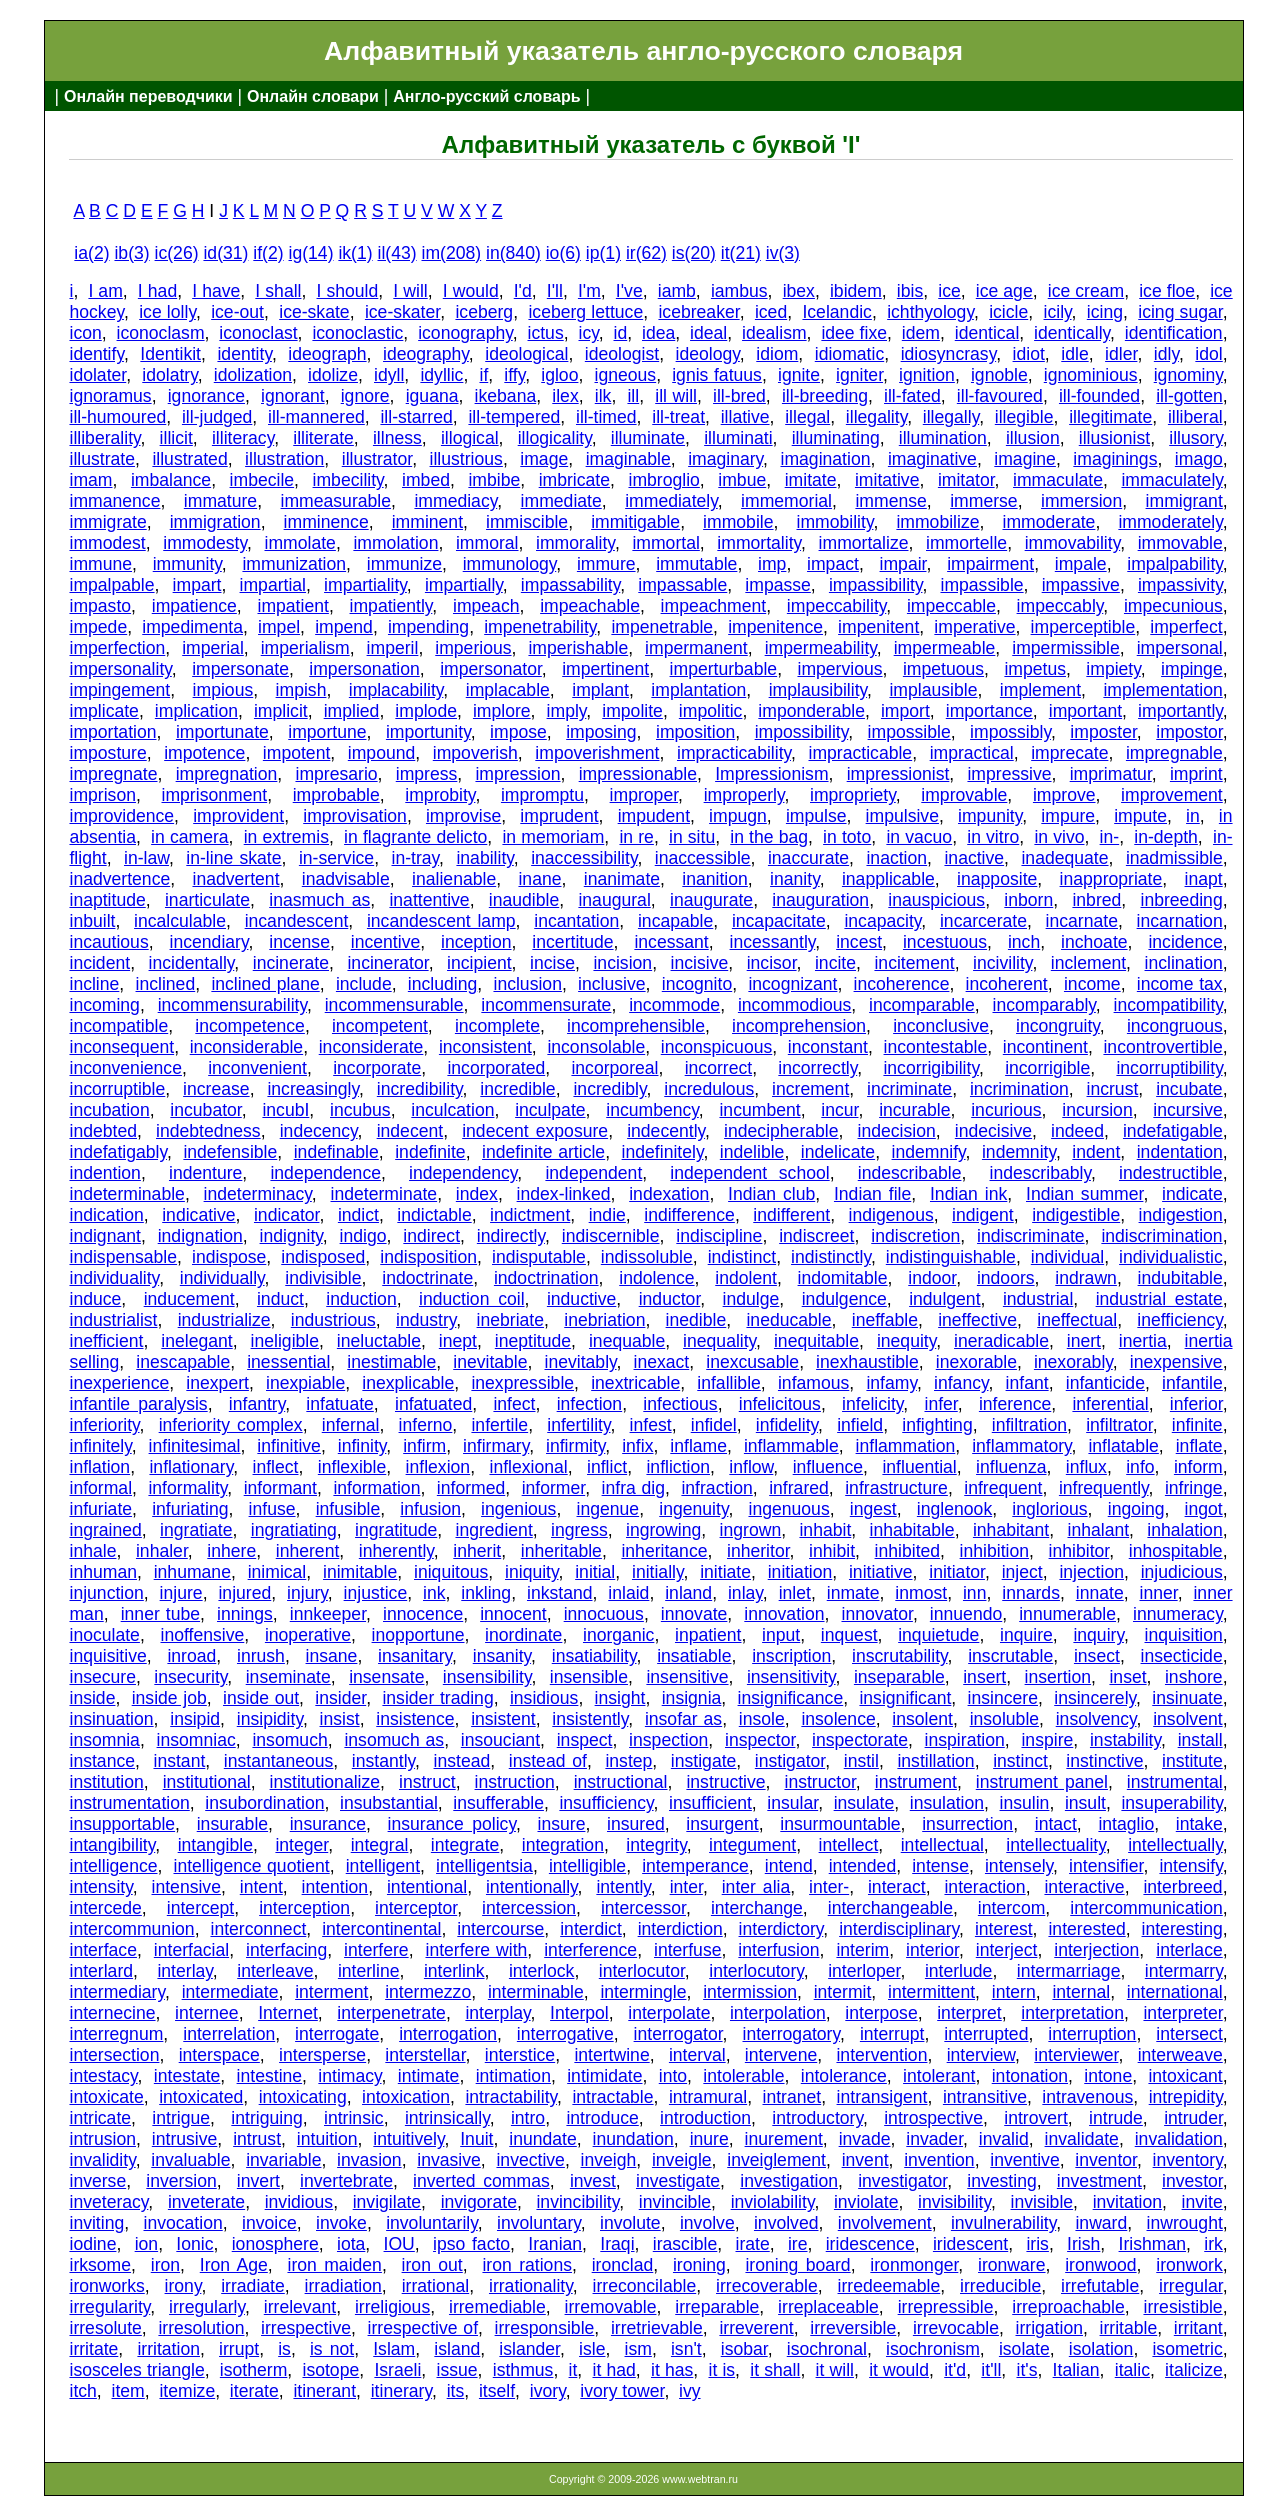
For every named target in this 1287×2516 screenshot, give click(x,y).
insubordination (264, 1803)
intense (940, 1866)
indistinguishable (951, 1257)
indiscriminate (1031, 1236)
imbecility (348, 480)
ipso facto (471, 2244)
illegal (807, 417)
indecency (319, 1131)
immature (220, 501)
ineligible (285, 1341)
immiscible (527, 522)
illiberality (104, 438)
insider (340, 1698)
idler (1121, 354)
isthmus (523, 2370)
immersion (1081, 501)
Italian (1076, 2370)
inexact (662, 1362)
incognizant (792, 984)
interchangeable (890, 1908)
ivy (690, 2391)
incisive (700, 963)
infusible (348, 1509)
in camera (189, 837)
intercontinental (381, 1929)
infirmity (575, 1446)
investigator (902, 2181)
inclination (1184, 963)
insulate (864, 1803)
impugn (738, 816)
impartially (464, 585)
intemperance (695, 1866)
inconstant (828, 1047)
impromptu (542, 795)
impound (382, 753)
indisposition (428, 1257)
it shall (775, 2370)
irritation (168, 2349)
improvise (463, 816)
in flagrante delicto (415, 837)
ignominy (1188, 375)
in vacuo (919, 837)
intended (863, 1866)
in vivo (1059, 837)
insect (1097, 1656)
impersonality (120, 669)
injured (244, 1593)
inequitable (816, 1341)
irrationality (531, 2286)
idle (1074, 354)
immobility (835, 522)
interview (981, 2055)
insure (562, 1824)
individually (222, 1278)
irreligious (392, 2307)
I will (410, 291)
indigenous (891, 1215)
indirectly (511, 1236)
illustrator (377, 459)
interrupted (986, 2034)
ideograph (327, 354)
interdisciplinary (899, 1929)
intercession (529, 1908)
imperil (393, 648)
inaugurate (711, 900)
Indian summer (1084, 1194)
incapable (675, 921)
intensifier (1106, 1866)
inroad (191, 1656)
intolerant (939, 2076)
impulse (816, 816)
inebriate (511, 1320)
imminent (427, 522)
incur (839, 1110)
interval (697, 2055)
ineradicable (1001, 1341)
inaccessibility (584, 858)
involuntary (539, 2223)
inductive (581, 1299)
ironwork (1189, 2265)
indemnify (929, 1152)
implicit (281, 711)
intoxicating (303, 2097)
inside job (169, 1698)
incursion (1097, 1110)
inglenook (954, 1509)
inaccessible (703, 858)
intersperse (322, 2055)
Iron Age (234, 2265)
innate (1100, 1593)
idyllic (441, 375)
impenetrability (540, 627)
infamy (891, 1383)
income (1092, 984)
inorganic (618, 1635)
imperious (473, 648)
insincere (1003, 1698)
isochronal (827, 2349)
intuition (327, 2139)
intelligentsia (484, 1866)
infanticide (1105, 1383)
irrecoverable (767, 2286)
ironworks (106, 2286)
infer (940, 1404)
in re (636, 837)
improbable (336, 795)
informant (280, 1488)
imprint (1196, 774)
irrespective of (423, 2328)
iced (771, 312)
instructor (819, 1782)
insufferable (498, 1803)
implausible (933, 690)
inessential (288, 1362)
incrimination (1019, 1089)
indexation (669, 1194)
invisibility (954, 2202)
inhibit (832, 1551)
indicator (287, 1215)
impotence (204, 753)
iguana (432, 396)
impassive (1081, 585)
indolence (656, 1278)
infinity (362, 1446)
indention (104, 1173)
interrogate (337, 2034)
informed (471, 1488)
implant (600, 690)
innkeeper (328, 1614)
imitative (887, 480)
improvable (964, 795)
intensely (1019, 1866)
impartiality (365, 585)
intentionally (532, 1887)
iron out (432, 2265)
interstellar (425, 2055)
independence (325, 1173)
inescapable (183, 1362)
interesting (1182, 1929)
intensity (100, 1887)
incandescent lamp (441, 921)
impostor (1189, 732)
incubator (205, 1110)
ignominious (1091, 375)
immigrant (1184, 501)
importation (112, 732)
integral (380, 1845)
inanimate (622, 879)
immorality (575, 543)
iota (351, 2244)
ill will (676, 396)
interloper (864, 1971)
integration (563, 1845)
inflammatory (1021, 1446)
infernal (351, 1425)
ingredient (494, 1530)
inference (1015, 1404)
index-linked (564, 1194)
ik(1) (355, 253)
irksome (100, 2265)
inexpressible (522, 1383)
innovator (876, 1614)
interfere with (477, 1950)
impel (279, 627)
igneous (626, 375)
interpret (969, 2013)
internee (207, 2013)
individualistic (1171, 1257)
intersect (1189, 2034)
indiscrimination (1161, 1236)
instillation (935, 1761)
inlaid (628, 1593)
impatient (292, 606)
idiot (1029, 354)
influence (828, 1467)
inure (709, 2139)
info (1140, 1467)
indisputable (539, 1257)
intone (1108, 2076)
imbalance (171, 480)
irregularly (207, 2307)
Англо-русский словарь (486, 96)
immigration (215, 522)
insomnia (104, 1740)
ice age (1004, 291)
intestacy (103, 2076)
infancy (961, 1383)
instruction (515, 1782)
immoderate (1048, 522)
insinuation (111, 1719)
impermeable (945, 648)
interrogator (678, 2034)
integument (752, 1845)
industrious (333, 1320)
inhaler (162, 1551)
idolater (97, 375)
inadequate (1064, 858)
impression (517, 774)
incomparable (922, 1005)
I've (629, 291)
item (128, 2391)
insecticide (1182, 1656)
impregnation (227, 774)
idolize (333, 375)
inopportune (418, 1635)
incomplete (497, 1026)
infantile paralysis (138, 1404)
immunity (187, 564)
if (483, 375)
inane (539, 879)
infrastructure (896, 1488)
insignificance (791, 1698)
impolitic (711, 711)
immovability (1072, 543)
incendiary (209, 942)
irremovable (611, 2307)
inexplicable (408, 1383)
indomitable (843, 1278)
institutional (207, 1782)
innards (1031, 1593)
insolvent (1187, 1719)
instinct (1020, 1761)
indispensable (123, 1257)
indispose (229, 1257)
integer (301, 1845)
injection (1091, 1572)
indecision (897, 1131)
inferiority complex (231, 1425)
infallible (729, 1383)
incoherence (902, 984)
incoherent (1007, 984)
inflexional (528, 1467)
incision (622, 963)
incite (835, 963)
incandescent (297, 921)
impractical (972, 753)
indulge (751, 1299)
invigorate (479, 2202)
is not (332, 2349)
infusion (430, 1509)
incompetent (380, 1026)
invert (258, 2181)
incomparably (1043, 1005)
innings (245, 1614)
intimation (513, 2076)
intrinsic (354, 2118)
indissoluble (647, 1257)
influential (919, 1467)
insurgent (722, 1824)
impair (903, 564)
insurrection (967, 1824)
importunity (428, 732)
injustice (376, 1593)
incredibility (420, 1089)
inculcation (452, 1110)
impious (223, 690)
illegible (1024, 417)
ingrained (105, 1530)
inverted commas (481, 2181)
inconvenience (125, 1068)
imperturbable (724, 669)
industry (426, 1320)
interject (1007, 1950)
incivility (1002, 963)
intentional (427, 1887)
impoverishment (597, 753)
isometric (1187, 2349)
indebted (103, 1131)
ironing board (797, 2265)
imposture (107, 753)
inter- (829, 1887)
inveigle (682, 2160)
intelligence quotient (252, 1866)
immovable (1180, 543)
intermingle (643, 1992)
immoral (487, 543)
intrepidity (1186, 2097)
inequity (906, 1341)
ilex (565, 396)
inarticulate (207, 900)
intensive (186, 1887)
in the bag (769, 837)
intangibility (112, 1845)
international (1175, 1992)
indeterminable (126, 1194)
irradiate (253, 2286)
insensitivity (791, 1677)
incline (94, 984)
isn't (686, 2349)
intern (1014, 1992)
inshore (1194, 1677)
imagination (826, 459)
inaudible (524, 900)
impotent (296, 753)
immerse (983, 501)
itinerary (401, 2391)
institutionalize (325, 1782)
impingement (119, 690)
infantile (1192, 1383)
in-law (146, 858)
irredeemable (889, 2286)
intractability (511, 2097)
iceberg (484, 312)
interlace (1189, 1950)
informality (187, 1488)
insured (636, 1824)
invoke (341, 2223)
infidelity (787, 1425)
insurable (232, 1824)
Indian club (771, 1194)
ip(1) (603, 253)
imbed (426, 480)
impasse (778, 585)
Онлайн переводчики (148, 96)
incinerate (291, 963)
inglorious (1049, 1509)
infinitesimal (195, 1446)
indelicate (838, 1152)
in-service (336, 858)
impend (344, 627)
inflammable (791, 1446)
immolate (300, 543)
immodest (107, 543)
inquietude (938, 1635)
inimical (277, 1572)
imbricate (574, 480)
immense (890, 501)
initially (658, 1572)
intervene (781, 2055)
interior (932, 1950)
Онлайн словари (313, 96)
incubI (285, 1110)
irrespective (306, 2328)
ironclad (623, 2265)
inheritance (664, 1551)
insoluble (1004, 1719)
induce (95, 1299)
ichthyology (930, 312)
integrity (656, 1845)
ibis (910, 291)
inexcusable (752, 1362)
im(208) (452, 253)
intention (335, 1887)
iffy (514, 375)
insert (984, 1677)
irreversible (853, 2328)
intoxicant (1185, 2076)
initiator (957, 1572)
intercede (105, 1908)
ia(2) (91, 253)
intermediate (230, 1992)
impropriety (853, 795)
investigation (789, 2181)
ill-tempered (514, 417)
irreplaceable (828, 2307)
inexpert (217, 1383)
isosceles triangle (136, 2370)
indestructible (1171, 1173)
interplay (497, 2013)
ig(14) (311, 253)
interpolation (778, 2013)
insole (762, 1719)
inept (458, 1341)
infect (514, 1404)
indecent (410, 1131)
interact (897, 1887)
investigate (678, 2181)
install (1200, 1740)
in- (1110, 837)
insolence (838, 1719)
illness (397, 438)
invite (1202, 2202)
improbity (440, 795)
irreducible (1000, 2286)
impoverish (475, 753)
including (442, 984)
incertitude (572, 942)
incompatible (118, 1026)
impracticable (861, 753)
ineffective (977, 1320)
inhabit (825, 1530)
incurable (914, 1110)
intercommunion (131, 1929)
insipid (195, 1719)
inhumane (192, 1572)
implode (426, 711)
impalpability (1175, 564)
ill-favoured (1000, 396)
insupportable (122, 1824)
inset (1127, 1677)
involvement (885, 2223)
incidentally (192, 963)
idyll (389, 375)
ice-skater (402, 312)
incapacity (882, 921)
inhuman (103, 1572)
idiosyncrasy (949, 354)
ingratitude (396, 1530)
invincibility (577, 2202)
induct (280, 1299)
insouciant (500, 1740)
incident (99, 963)
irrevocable (956, 2328)
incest (859, 942)
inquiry (1098, 1635)
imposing (601, 732)
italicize (1194, 2370)
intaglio (1126, 1824)
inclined (166, 984)
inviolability (773, 2202)
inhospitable (1176, 1551)
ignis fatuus (717, 375)
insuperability (1171, 1803)
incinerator (387, 963)
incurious (1006, 1110)
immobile (738, 522)
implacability (396, 690)
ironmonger (914, 2265)
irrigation (1049, 2328)
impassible (981, 585)
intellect (849, 1845)
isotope (330, 2370)
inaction (896, 858)
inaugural (614, 900)
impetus (1035, 669)
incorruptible (117, 1089)
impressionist (898, 774)
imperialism (305, 648)
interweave (1180, 2055)
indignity (291, 1236)
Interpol (579, 2013)
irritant (1198, 2328)
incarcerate (983, 921)
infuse (272, 1509)
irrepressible (946, 2307)
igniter (859, 375)
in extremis (286, 837)
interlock (542, 1971)
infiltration (1029, 1425)
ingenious (518, 1509)
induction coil (472, 1299)
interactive (1084, 1887)
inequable (627, 1341)
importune (327, 732)
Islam (394, 2349)
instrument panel (1042, 1782)
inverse (97, 2181)
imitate (811, 480)
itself (497, 2391)
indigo (363, 1236)
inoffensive (203, 1635)
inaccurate (808, 858)
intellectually (1175, 1845)
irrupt (239, 2349)
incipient (479, 963)
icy (589, 333)
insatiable (694, 1656)
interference (590, 1950)
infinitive (289, 1446)
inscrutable (1010, 1656)
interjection (1096, 1950)
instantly (383, 1761)
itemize (187, 2391)
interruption (1092, 2034)
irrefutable (1100, 2286)
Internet (288, 2013)
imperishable (578, 648)
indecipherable (781, 1131)
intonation (1030, 2076)
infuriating (190, 1509)
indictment (530, 1215)
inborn (1028, 900)
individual (1067, 1257)
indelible (752, 1152)
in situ (692, 837)
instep (628, 1761)
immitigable (635, 522)
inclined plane (265, 984)
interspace (219, 2055)
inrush (261, 1656)
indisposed (323, 1257)
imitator (966, 480)
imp (772, 564)
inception (476, 942)
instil (861, 1761)
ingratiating (294, 1530)
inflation (99, 1467)
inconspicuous (717, 1047)
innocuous (604, 1614)
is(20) (694, 253)
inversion (181, 2181)
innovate (694, 1614)
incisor (772, 963)
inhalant (1098, 1530)
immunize (404, 564)
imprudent (559, 816)
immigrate (107, 522)
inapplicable (888, 879)
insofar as (683, 1719)
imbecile (262, 480)
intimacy (349, 2076)
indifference (689, 1215)
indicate (1192, 1194)
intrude (1116, 2118)
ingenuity (693, 1509)
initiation (800, 1572)
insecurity (190, 1677)
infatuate (340, 1404)
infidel (714, 1425)
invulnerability (1003, 2223)
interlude (959, 1971)
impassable (682, 585)
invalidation (1179, 2139)
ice (949, 291)
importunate (222, 732)
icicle (1008, 312)
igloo (559, 375)
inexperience (119, 1383)
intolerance (844, 2076)
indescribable (910, 1173)
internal (1081, 1992)
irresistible (1182, 2307)
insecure (102, 1677)
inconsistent (485, 1047)
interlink (454, 1971)
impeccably (1060, 606)
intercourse (500, 1929)
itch (82, 2391)
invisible (1042, 2202)
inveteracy (108, 2202)
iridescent (970, 2244)
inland (688, 1593)
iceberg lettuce (585, 312)
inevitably (581, 1362)
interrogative (565, 2034)
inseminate (288, 1677)
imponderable (811, 711)
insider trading (437, 1698)
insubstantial (389, 1803)
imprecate (1069, 753)
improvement (1172, 795)
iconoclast (258, 333)
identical (987, 333)
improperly (744, 795)
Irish (1083, 2244)
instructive (725, 1782)
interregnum (116, 2034)
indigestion (1181, 1215)
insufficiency (606, 1803)
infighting (937, 1425)
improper (644, 795)
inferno (426, 1425)
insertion (1058, 1677)
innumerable (1067, 1614)
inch (1024, 942)
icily (1058, 312)
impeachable (590, 606)
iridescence (870, 2244)
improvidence (121, 816)
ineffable (885, 1320)
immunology (510, 564)
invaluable (190, 2160)
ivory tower (622, 2391)
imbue (742, 480)
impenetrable (662, 627)
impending (428, 627)
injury (307, 1593)
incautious (108, 942)
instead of (548, 1761)
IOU (399, 2244)
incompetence (250, 1026)
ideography (426, 354)
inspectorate (860, 1740)
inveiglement (776, 2160)
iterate (254, 2391)
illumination (943, 438)
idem (921, 333)
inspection (668, 1740)
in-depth (1166, 837)
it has (672, 2370)
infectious (680, 1404)
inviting (96, 2223)
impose (518, 732)
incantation (576, 921)
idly (1166, 354)
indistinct (742, 1257)
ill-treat (678, 417)
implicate (103, 711)
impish (301, 690)
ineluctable (379, 1341)
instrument (916, 1782)
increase (216, 1089)
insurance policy (452, 1824)
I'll (555, 291)
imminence (326, 522)
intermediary (117, 1992)
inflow (751, 1467)
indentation (1180, 1152)
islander (529, 2349)
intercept (200, 1908)
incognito (697, 984)
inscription (791, 1656)
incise (552, 963)
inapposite (997, 879)
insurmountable (840, 1824)
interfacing (286, 1950)
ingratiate (196, 1530)
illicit (176, 438)
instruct (427, 1782)
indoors (1006, 1278)
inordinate (523, 1635)
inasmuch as (319, 900)
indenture (205, 1173)
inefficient (106, 1341)
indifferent (791, 1215)
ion (146, 2244)
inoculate (104, 1635)
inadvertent (235, 879)
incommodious (794, 1005)
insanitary (415, 1656)
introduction (705, 2118)
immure (606, 564)
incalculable (180, 921)
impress (427, 774)
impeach (486, 606)
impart (197, 585)
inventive (1024, 2160)
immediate (561, 501)
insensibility (487, 1677)
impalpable (111, 585)
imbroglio (663, 480)
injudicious (1182, 1572)
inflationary (191, 1467)
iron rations (527, 2265)
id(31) (225, 253)
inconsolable (596, 1047)
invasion (369, 2160)
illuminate (648, 438)
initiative (881, 1572)
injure (181, 1593)
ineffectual (1077, 1320)
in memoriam (553, 837)
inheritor (758, 1551)
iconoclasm (161, 333)
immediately (671, 501)
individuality (114, 1278)
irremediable (497, 2307)
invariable (283, 2160)
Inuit (476, 2139)
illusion (1033, 438)
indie (607, 1215)
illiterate (323, 438)
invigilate (387, 2202)
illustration (284, 459)
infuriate (100, 1509)
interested (1086, 1929)
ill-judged (217, 417)
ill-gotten (1189, 396)
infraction (716, 1488)
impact (833, 564)
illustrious (466, 459)
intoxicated (201, 2097)
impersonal (1180, 648)
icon (85, 333)
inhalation (1184, 1530)
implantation (698, 690)
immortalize (864, 543)
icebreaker (698, 312)
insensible (589, 1677)
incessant (671, 942)
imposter (1103, 732)
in (1193, 816)
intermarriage (1069, 1971)
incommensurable (394, 1005)
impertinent (605, 669)
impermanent (696, 648)
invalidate (1082, 2139)
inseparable (899, 1677)
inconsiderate (371, 1047)
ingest (873, 1509)
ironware (1011, 2265)
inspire (1047, 1740)
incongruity (1058, 1026)
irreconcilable (645, 2286)
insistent (503, 1719)
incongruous (1175, 1026)
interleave (275, 1971)
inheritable (561, 1551)
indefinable (336, 1152)
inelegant (196, 1341)
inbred (1096, 900)
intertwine (611, 2055)
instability (1125, 1740)
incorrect (718, 1068)
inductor (670, 1299)
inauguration (820, 900)
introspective (933, 2118)
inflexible (352, 1467)
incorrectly (817, 1068)
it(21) (741, 253)
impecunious (1173, 606)
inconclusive (941, 1026)
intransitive (985, 2097)
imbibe (494, 480)
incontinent (1045, 1047)
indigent (983, 1215)
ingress (579, 1530)
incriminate (909, 1089)
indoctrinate (427, 1278)
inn (974, 1593)
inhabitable (912, 1530)
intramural (708, 2097)
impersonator (491, 669)
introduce (602, 2118)
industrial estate (1159, 1299)
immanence (114, 501)
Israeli (397, 2370)
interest (1004, 1929)
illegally (951, 417)
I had (157, 291)
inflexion (438, 1467)
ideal (708, 333)
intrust (257, 2139)
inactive (974, 858)
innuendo (966, 1614)
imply (567, 711)
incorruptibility (1169, 1068)
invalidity (102, 2160)
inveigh (609, 2160)
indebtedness (208, 1131)
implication (196, 711)
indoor (932, 1278)
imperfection (117, 648)
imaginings (1115, 459)
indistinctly (831, 1257)
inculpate (550, 1110)
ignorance (206, 396)
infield (860, 1425)
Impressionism (771, 774)
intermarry (1184, 1971)
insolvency (1096, 1719)
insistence (415, 1719)
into (673, 2076)
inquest (849, 1635)
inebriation (604, 1320)
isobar (744, 2349)
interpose (881, 2013)
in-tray (416, 858)
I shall (278, 291)
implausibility (818, 690)
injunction (106, 1593)
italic (1132, 2370)
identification (1174, 333)
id (621, 333)
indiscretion (915, 1236)
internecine (112, 2013)
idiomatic (849, 354)
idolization (253, 375)
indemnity (1019, 1152)
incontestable (936, 1047)
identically (1072, 333)
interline (369, 1971)
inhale (92, 1551)
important (1085, 711)
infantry (257, 1404)
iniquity (531, 1572)
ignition (927, 375)
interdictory (781, 1929)
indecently (666, 1131)
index (477, 1194)
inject (1022, 1572)
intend (789, 1866)
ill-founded (1099, 396)
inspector (760, 1740)
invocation (183, 2223)
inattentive (429, 900)
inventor (1106, 2160)
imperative (974, 627)
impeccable (951, 606)
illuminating (836, 438)
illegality (876, 417)
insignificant (905, 1698)
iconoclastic (357, 333)
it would (899, 2370)
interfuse (687, 1950)
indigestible (1076, 1215)
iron (165, 2265)
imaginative (932, 459)
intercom (1011, 1908)
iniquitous (451, 1572)
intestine (270, 2076)
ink (434, 1593)
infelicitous (780, 1404)
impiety (1113, 669)
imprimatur (1111, 774)
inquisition (1184, 1635)
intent (261, 1887)
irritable (1129, 2328)
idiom (777, 354)
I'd (523, 291)
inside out (261, 1698)
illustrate (102, 459)
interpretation (1072, 2013)
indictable (434, 1215)
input (781, 1635)
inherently (396, 1551)
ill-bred (739, 396)
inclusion (527, 984)
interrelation (229, 2034)
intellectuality (1055, 1845)
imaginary (725, 459)
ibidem (856, 291)
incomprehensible (636, 1026)
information (376, 1488)
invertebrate (346, 2181)
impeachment (714, 606)
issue (457, 2370)
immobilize (937, 522)
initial (595, 1572)
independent (593, 1173)
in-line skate (233, 858)
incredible (517, 1089)
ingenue (608, 1509)
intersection (114, 2055)
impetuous (943, 669)
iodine (92, 2244)
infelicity (872, 1404)
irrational (435, 2286)
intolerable (743, 2076)
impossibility (802, 732)
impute (1140, 816)
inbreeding (1182, 900)
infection (590, 1404)
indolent (746, 1278)
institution (106, 1782)
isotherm (253, 2370)
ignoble (999, 375)
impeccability (836, 606)
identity (244, 354)
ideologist (622, 354)
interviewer (1076, 2055)
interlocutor (642, 1971)
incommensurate (546, 1005)
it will (835, 2370)
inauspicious (936, 900)
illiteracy (243, 438)
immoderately (1170, 522)
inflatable (1123, 1446)
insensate (386, 1677)
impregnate (113, 774)
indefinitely (663, 1152)
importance (989, 711)
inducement (189, 1299)
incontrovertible (1162, 1047)
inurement (784, 2139)
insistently (590, 1719)
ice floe (1167, 291)
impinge (1192, 669)
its (456, 2391)
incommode (674, 1005)
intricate (100, 2118)
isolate (1024, 2349)
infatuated (433, 1404)
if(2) (268, 253)
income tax (1180, 984)
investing (1001, 2181)
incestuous (945, 942)
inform (1198, 1467)
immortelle (966, 543)
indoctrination (546, 1278)
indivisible (323, 1278)
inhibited (908, 1551)
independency (463, 1173)
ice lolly (167, 312)
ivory (548, 2391)
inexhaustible (867, 1362)
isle (592, 2349)
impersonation (364, 669)
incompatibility (1168, 1005)
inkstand (560, 1593)
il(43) (397, 253)
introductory (817, 2118)
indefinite (430, 1152)
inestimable (391, 1362)
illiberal (1195, 417)
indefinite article (543, 1152)
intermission (750, 1992)
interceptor (416, 1908)
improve (1064, 795)
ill (633, 396)
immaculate (1058, 480)
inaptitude (107, 900)
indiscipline (719, 1236)
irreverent (756, 2328)
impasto (100, 606)
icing (1105, 312)
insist (340, 1719)
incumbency (652, 1110)
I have (216, 291)
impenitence (775, 627)
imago (1199, 459)
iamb (677, 291)
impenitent (878, 627)
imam (90, 480)
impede (98, 627)
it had (614, 2370)
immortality (759, 543)
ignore (365, 396)
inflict (607, 1467)
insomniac (196, 1740)
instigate (704, 1761)
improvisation (355, 816)
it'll (991, 2370)
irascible (685, 2244)
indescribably (1040, 1173)
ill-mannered (316, 417)
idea (658, 333)
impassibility (876, 585)
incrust (1113, 1089)
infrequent (1003, 1488)
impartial (273, 585)
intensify (1190, 1866)
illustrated (189, 459)
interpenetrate (391, 2013)
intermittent (931, 1992)
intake (1199, 1824)
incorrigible (1047, 1068)
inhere (231, 1551)
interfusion (778, 1950)
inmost (921, 1593)
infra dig (633, 1488)
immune (100, 564)
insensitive (687, 1677)
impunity (990, 816)
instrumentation (129, 1803)
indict (358, 1215)
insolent (922, 1719)
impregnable (1174, 753)
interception (304, 1908)
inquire (1026, 1635)
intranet (792, 2097)
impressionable (638, 774)
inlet (795, 1593)
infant (1027, 1383)
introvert (1036, 2118)
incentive (385, 942)
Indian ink (968, 1194)
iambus (739, 291)
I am (105, 291)
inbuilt (92, 921)
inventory (1188, 2160)
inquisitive (107, 1656)
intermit (843, 1992)
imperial (213, 648)
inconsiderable (246, 1047)
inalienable (454, 879)
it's (1026, 2370)
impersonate (240, 669)
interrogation (448, 2034)
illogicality (555, 438)
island (457, 2349)
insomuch (289, 1740)
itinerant (324, 2391)
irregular (1191, 2286)
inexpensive (1176, 1362)
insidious (544, 1698)
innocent (513, 1614)
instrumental (1175, 1782)
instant (179, 1761)
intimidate (604, 2076)
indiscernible (611, 1236)
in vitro (993, 837)
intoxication (406, 2097)
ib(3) (131, 253)
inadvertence (119, 879)
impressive (1009, 774)
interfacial (191, 1950)
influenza (1011, 1467)
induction (361, 1299)
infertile (499, 1425)
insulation (947, 1803)
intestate (187, 2076)
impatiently (391, 606)
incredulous (709, 1089)
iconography (465, 333)
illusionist (1114, 438)
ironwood (1100, 2265)
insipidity (270, 1719)
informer (554, 1488)
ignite (799, 375)
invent (865, 2160)
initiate (725, 1572)
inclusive (611, 984)
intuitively (408, 2139)
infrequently (1104, 1488)
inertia (1143, 1341)
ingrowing (663, 1530)
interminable (536, 1992)
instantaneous (279, 1761)
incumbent (759, 1110)
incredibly (609, 1089)
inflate (1199, 1446)
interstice (520, 2055)
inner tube (160, 1614)
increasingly (313, 1089)
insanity (502, 1656)
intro (528, 2118)
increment (810, 1089)
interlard (101, 1971)
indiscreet (816, 1236)
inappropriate (1111, 879)
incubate (1189, 1089)
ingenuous (788, 1509)
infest (651, 1425)
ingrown (751, 1530)
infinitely (100, 1446)
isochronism (933, 2349)
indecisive (993, 1131)
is (284, 2349)
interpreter (1182, 2013)
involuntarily (432, 2223)
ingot (1204, 1509)
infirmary (496, 1446)
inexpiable (305, 1383)
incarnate (1082, 921)
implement (1040, 690)
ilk (603, 396)
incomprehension (799, 1026)
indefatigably (118, 1152)
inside (92, 1698)
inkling (486, 1593)
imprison (102, 795)
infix (637, 1446)
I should (348, 291)
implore (502, 711)
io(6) (563, 253)
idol (1208, 354)
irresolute (105, 2328)
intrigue (181, 2118)
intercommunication (1146, 1908)
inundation (633, 2139)
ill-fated (912, 396)
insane (332, 1656)
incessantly (773, 942)
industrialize (224, 1320)
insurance (328, 1824)
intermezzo (428, 1992)
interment (331, 1992)
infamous (813, 1383)
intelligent (383, 1866)
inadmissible (1174, 858)
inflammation (906, 1446)
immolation (395, 543)
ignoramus (110, 396)
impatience (194, 606)
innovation (784, 1614)
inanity (795, 879)
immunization (294, 564)
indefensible (230, 1152)
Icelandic (836, 312)
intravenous (1087, 2097)
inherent (308, 1551)
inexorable (976, 1362)
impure (1068, 816)
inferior (1196, 1404)
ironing (699, 2265)
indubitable (1180, 1278)
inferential (1110, 1404)
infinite (1197, 1425)
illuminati (738, 438)
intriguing (266, 2118)
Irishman (1152, 2244)
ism (638, 2349)
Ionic (194, 2244)
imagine (1025, 459)
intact (1056, 1824)
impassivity (1180, 585)
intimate (429, 2076)
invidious (299, 2202)
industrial (1038, 1299)
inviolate (866, 2202)
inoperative (308, 1635)
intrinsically (447, 2118)
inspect (585, 1740)
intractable (612, 2097)
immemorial (786, 501)
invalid (1004, 2139)
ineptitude (533, 1341)
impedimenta (192, 627)
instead (462, 1761)
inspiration (965, 1740)
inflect (276, 1467)
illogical (470, 438)
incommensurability (232, 1005)
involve (707, 2223)
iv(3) (783, 253)
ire (798, 2244)
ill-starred (416, 417)
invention (939, 2160)
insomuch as (394, 1740)
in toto (847, 837)
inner (1158, 1593)
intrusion (102, 2139)
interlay (184, 1971)
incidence (1185, 942)
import (905, 711)
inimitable (360, 1572)
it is (721, 2370)
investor (1192, 2181)
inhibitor (1079, 1551)
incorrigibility (931, 1068)
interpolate (669, 2013)
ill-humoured (117, 417)
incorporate (377, 1068)
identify (96, 354)
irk (1213, 2244)
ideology (708, 354)
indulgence (844, 1299)
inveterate (206, 2202)
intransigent (882, 2097)
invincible (675, 2202)
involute (630, 2223)
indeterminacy (258, 1194)
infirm (424, 1446)
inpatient (708, 1635)
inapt (1204, 879)
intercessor (643, 1908)
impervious (839, 669)
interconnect (258, 1929)
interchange (757, 1908)
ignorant (293, 396)
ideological (526, 354)
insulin (1025, 1803)
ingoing (1136, 1509)
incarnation (1180, 921)
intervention (881, 2055)
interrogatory (791, 2034)
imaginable (628, 459)
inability (484, 858)
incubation (109, 1110)
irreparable (717, 2307)
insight (620, 1698)
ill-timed (606, 417)
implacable (508, 690)
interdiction (680, 1929)
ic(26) (177, 253)
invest (593, 2181)
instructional (621, 1782)
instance (102, 1761)
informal (100, 1488)
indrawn (1086, 1278)
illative (745, 417)
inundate (543, 2139)
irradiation (343, 2286)
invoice (269, 2223)
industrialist (113, 1320)
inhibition (994, 1551)
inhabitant (1011, 1530)
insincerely (1095, 1698)
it (573, 2370)
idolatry (169, 375)
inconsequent (121, 1047)
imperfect (1186, 627)
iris (1037, 2244)
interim (862, 1950)
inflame (698, 1446)
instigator (790, 1761)
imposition (695, 732)
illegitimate (1110, 417)
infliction (678, 1467)
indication (106, 1215)
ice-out (237, 312)
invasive (449, 2160)
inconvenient (257, 1068)
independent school (749, 1173)
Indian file (872, 1194)
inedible (696, 1320)
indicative (198, 1215)
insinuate (1187, 1698)
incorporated (496, 1068)
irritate (93, 2349)
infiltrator (1119, 1425)
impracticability (734, 753)
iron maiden (334, 2265)
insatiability (594, 1656)
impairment (990, 564)
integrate (465, 1845)
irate (753, 2244)
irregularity (109, 2307)
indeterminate (384, 1194)
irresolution (201, 2328)
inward (1101, 2223)
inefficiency (1179, 1320)
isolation (1101, 2349)
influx (1086, 1467)
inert (1084, 1341)
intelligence (113, 1866)
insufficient (710, 1803)
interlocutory (756, 1971)
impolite (632, 711)
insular (792, 1803)
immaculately (1171, 480)
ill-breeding (825, 396)
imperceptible (1083, 627)
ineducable (788, 1320)
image (544, 459)
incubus (360, 1110)
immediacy (455, 501)
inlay (745, 1593)
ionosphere (275, 2244)
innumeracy (1178, 1614)
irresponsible (545, 2328)
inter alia (756, 1887)
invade (865, 2139)
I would (471, 291)
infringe (1194, 1488)
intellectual (942, 1845)
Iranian (555, 2244)
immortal (665, 543)
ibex (799, 291)
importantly (1180, 711)
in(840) (513, 253)
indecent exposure (535, 1131)
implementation (1162, 690)
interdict (591, 1929)
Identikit (170, 354)
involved (786, 2223)
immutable (696, 564)
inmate (853, 1593)
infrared (799, 1488)
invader (934, 2139)
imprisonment (215, 795)
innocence (423, 1614)
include (364, 984)
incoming (104, 1005)
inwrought (1185, 2223)
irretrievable (657, 2328)
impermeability (821, 648)
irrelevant (300, 2307)
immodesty (205, 543)
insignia (692, 1698)
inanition (715, 879)
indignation (200, 1236)
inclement (1088, 963)
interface (102, 1950)
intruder (1193, 2118)
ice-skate (314, 312)
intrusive (185, 2139)
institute (1192, 1761)
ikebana (506, 396)
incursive (1187, 1110)
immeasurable (336, 501)
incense (299, 942)
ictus (546, 333)
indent (1096, 1152)
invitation (1127, 2202)
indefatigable (1173, 1131)
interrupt (892, 2034)
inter (686, 1887)
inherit (477, 1551)
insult (1085, 1803)
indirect (431, 1236)
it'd (955, 2370)
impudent (654, 816)
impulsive (902, 816)
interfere (376, 1950)
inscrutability (900, 1656)
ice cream (1086, 291)
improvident (238, 816)
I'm (589, 291)
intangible (215, 1845)
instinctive (1104, 1761)
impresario (336, 774)
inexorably (1073, 1362)
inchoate (1094, 942)
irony (183, 2286)
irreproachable (1068, 2307)
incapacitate (779, 921)
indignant (104, 1236)
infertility (578, 1425)
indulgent (944, 1299)
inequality (719, 1341)
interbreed (1182, 1887)
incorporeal (614, 1068)
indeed (1077, 1131)
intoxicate (106, 2097)
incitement (914, 963)
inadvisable (346, 879)
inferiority (104, 1425)
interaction (984, 1887)
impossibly (1010, 732)
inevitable (490, 1362)
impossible (909, 732)
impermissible (1066, 648)
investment (1099, 2181)
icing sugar (1180, 312)
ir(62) (646, 253)
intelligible (587, 1866)
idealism (774, 333)
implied (352, 711)
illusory (1195, 438)
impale (1081, 564)
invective (530, 2160)
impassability (570, 585)
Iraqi (617, 2244)
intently (623, 1887)
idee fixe (854, 333)
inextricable (635, 1383)
